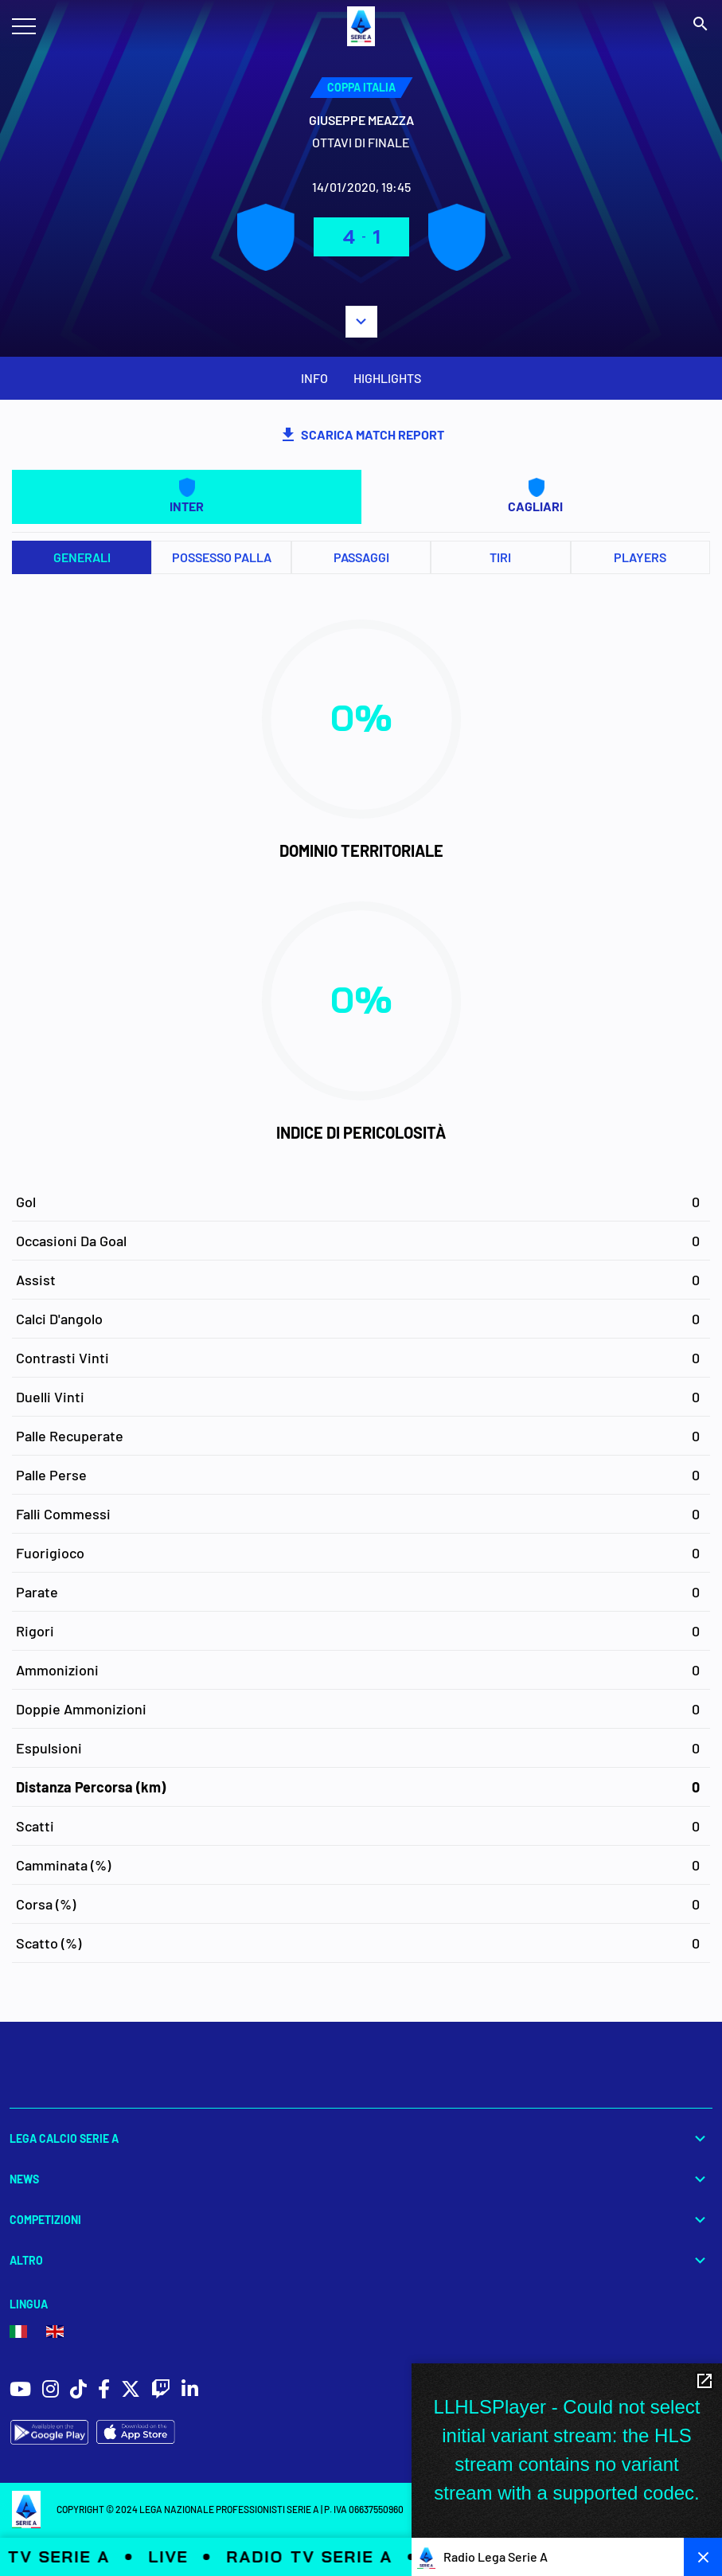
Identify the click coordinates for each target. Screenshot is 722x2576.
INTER (187, 496)
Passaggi (361, 557)
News (361, 2179)
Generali (82, 557)
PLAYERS (640, 557)
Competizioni (361, 2219)
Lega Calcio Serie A (361, 2138)
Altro (361, 2260)
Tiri (500, 557)
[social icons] (20, 2390)
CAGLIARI (535, 496)
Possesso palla (221, 557)
